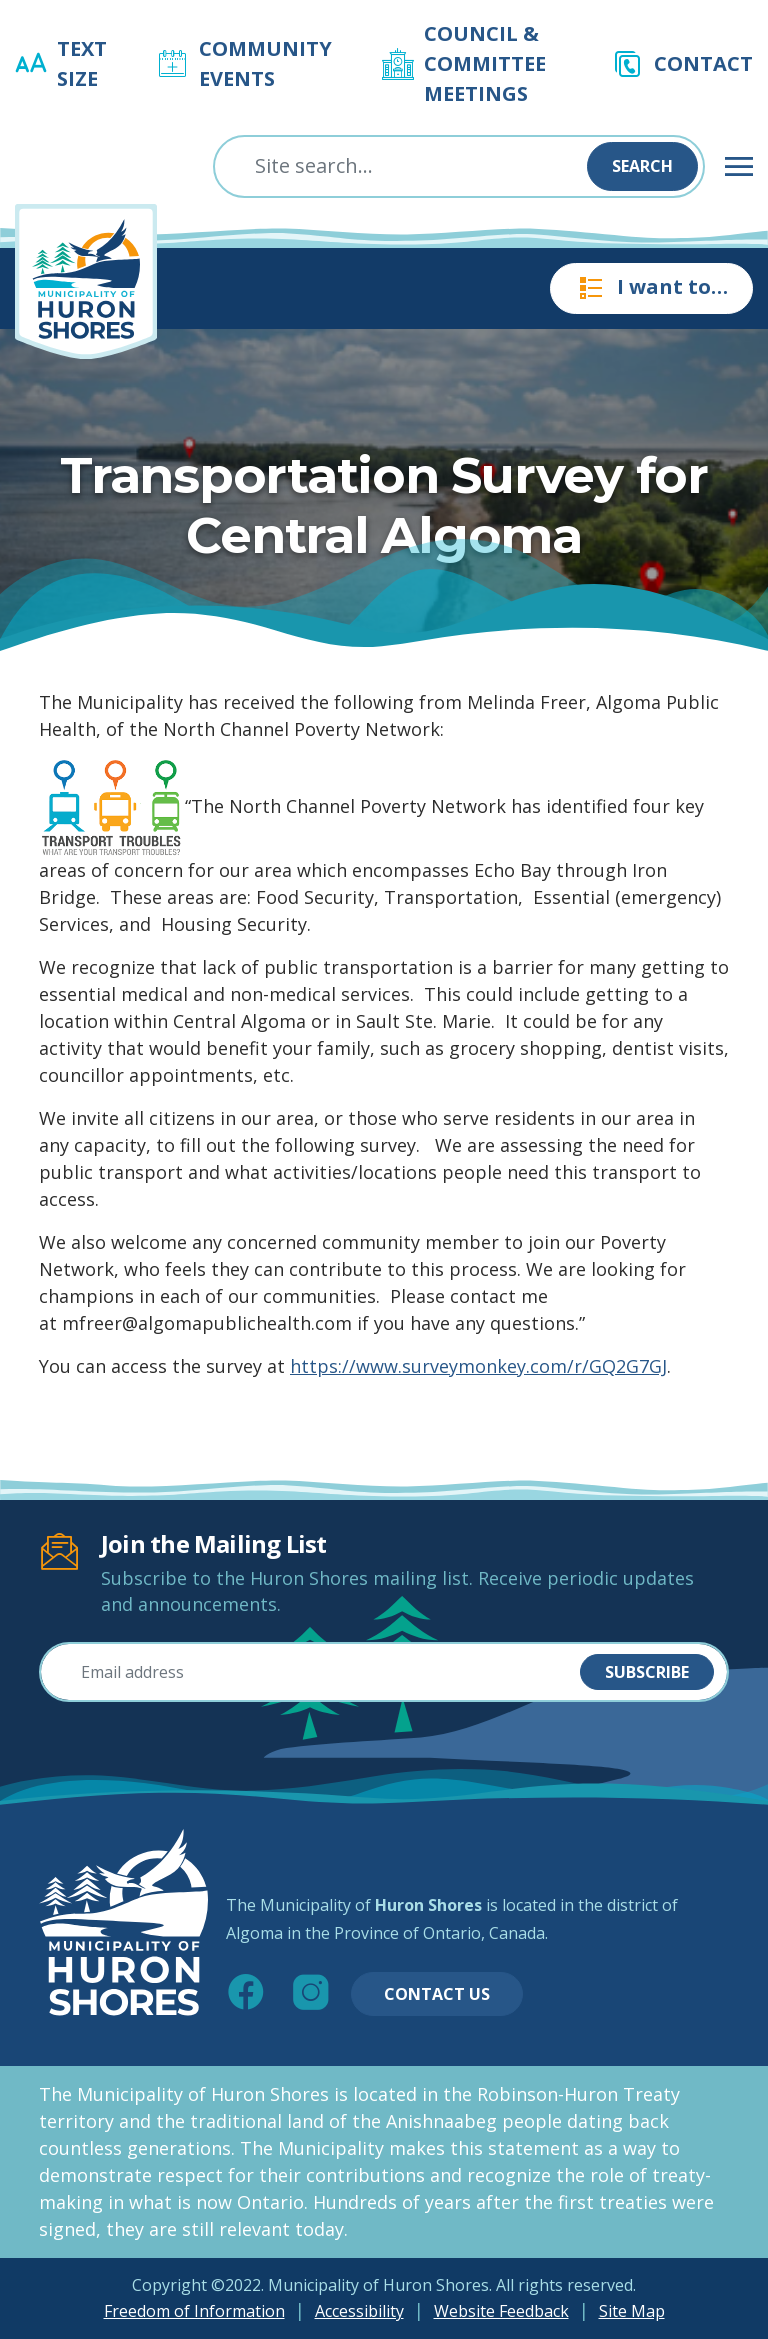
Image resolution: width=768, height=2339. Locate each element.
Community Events (265, 63)
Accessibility (359, 2311)
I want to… (651, 288)
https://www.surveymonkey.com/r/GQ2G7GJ (478, 1366)
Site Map (632, 2311)
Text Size (82, 63)
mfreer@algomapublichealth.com (207, 1323)
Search (642, 166)
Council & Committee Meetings (485, 63)
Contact (703, 63)
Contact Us (437, 1994)
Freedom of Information (194, 2311)
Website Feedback (501, 2311)
